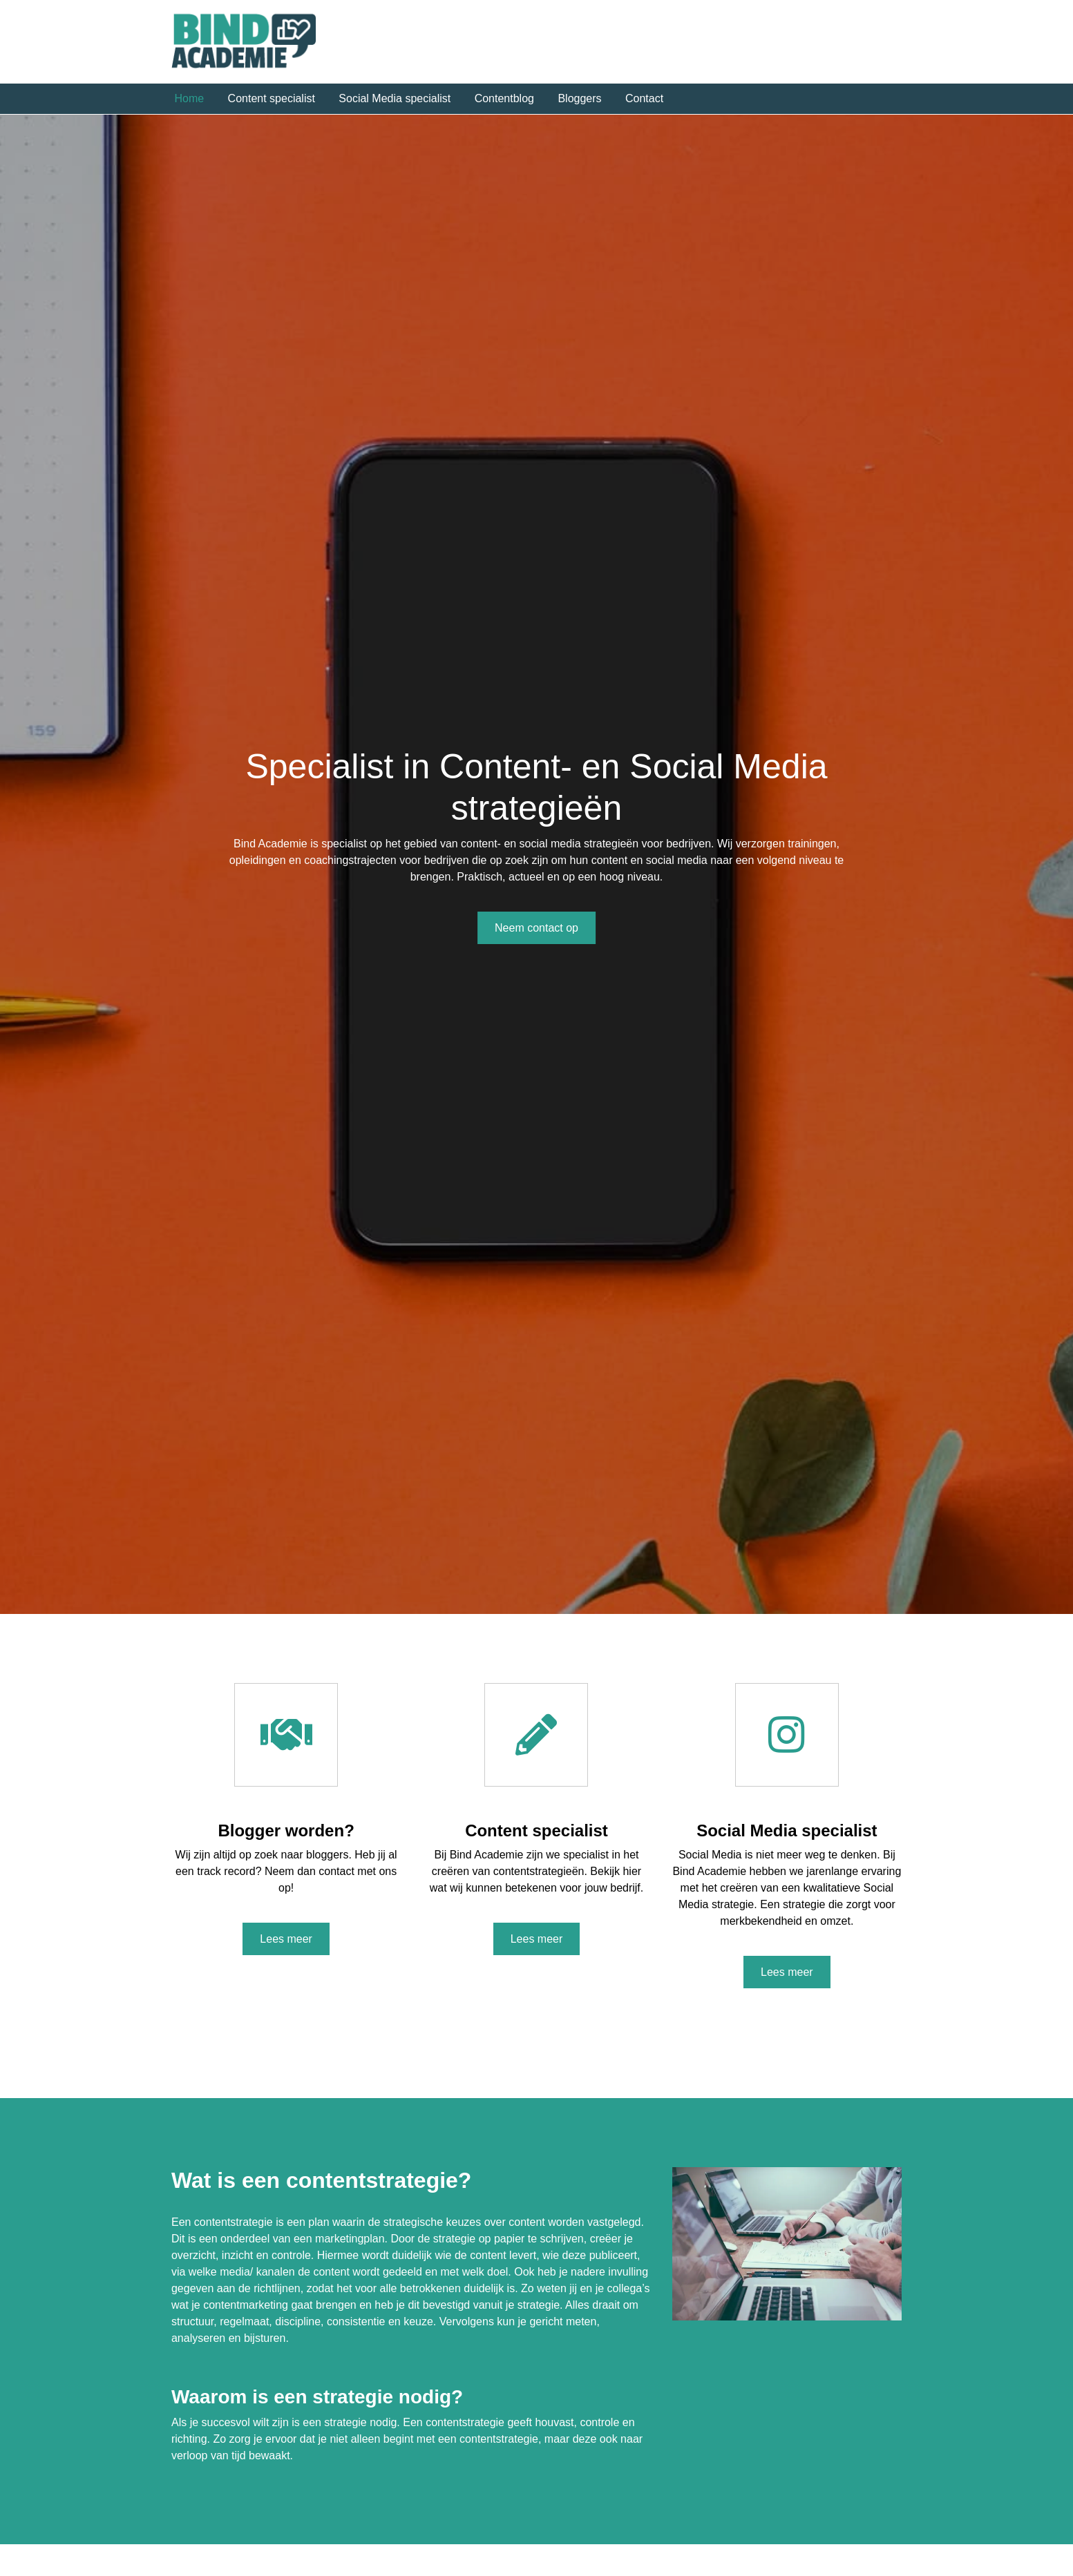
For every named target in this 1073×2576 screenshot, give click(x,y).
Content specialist (271, 98)
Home (189, 98)
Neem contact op (536, 928)
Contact (644, 98)
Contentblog (504, 98)
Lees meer (286, 1939)
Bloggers (579, 98)
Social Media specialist (394, 98)
